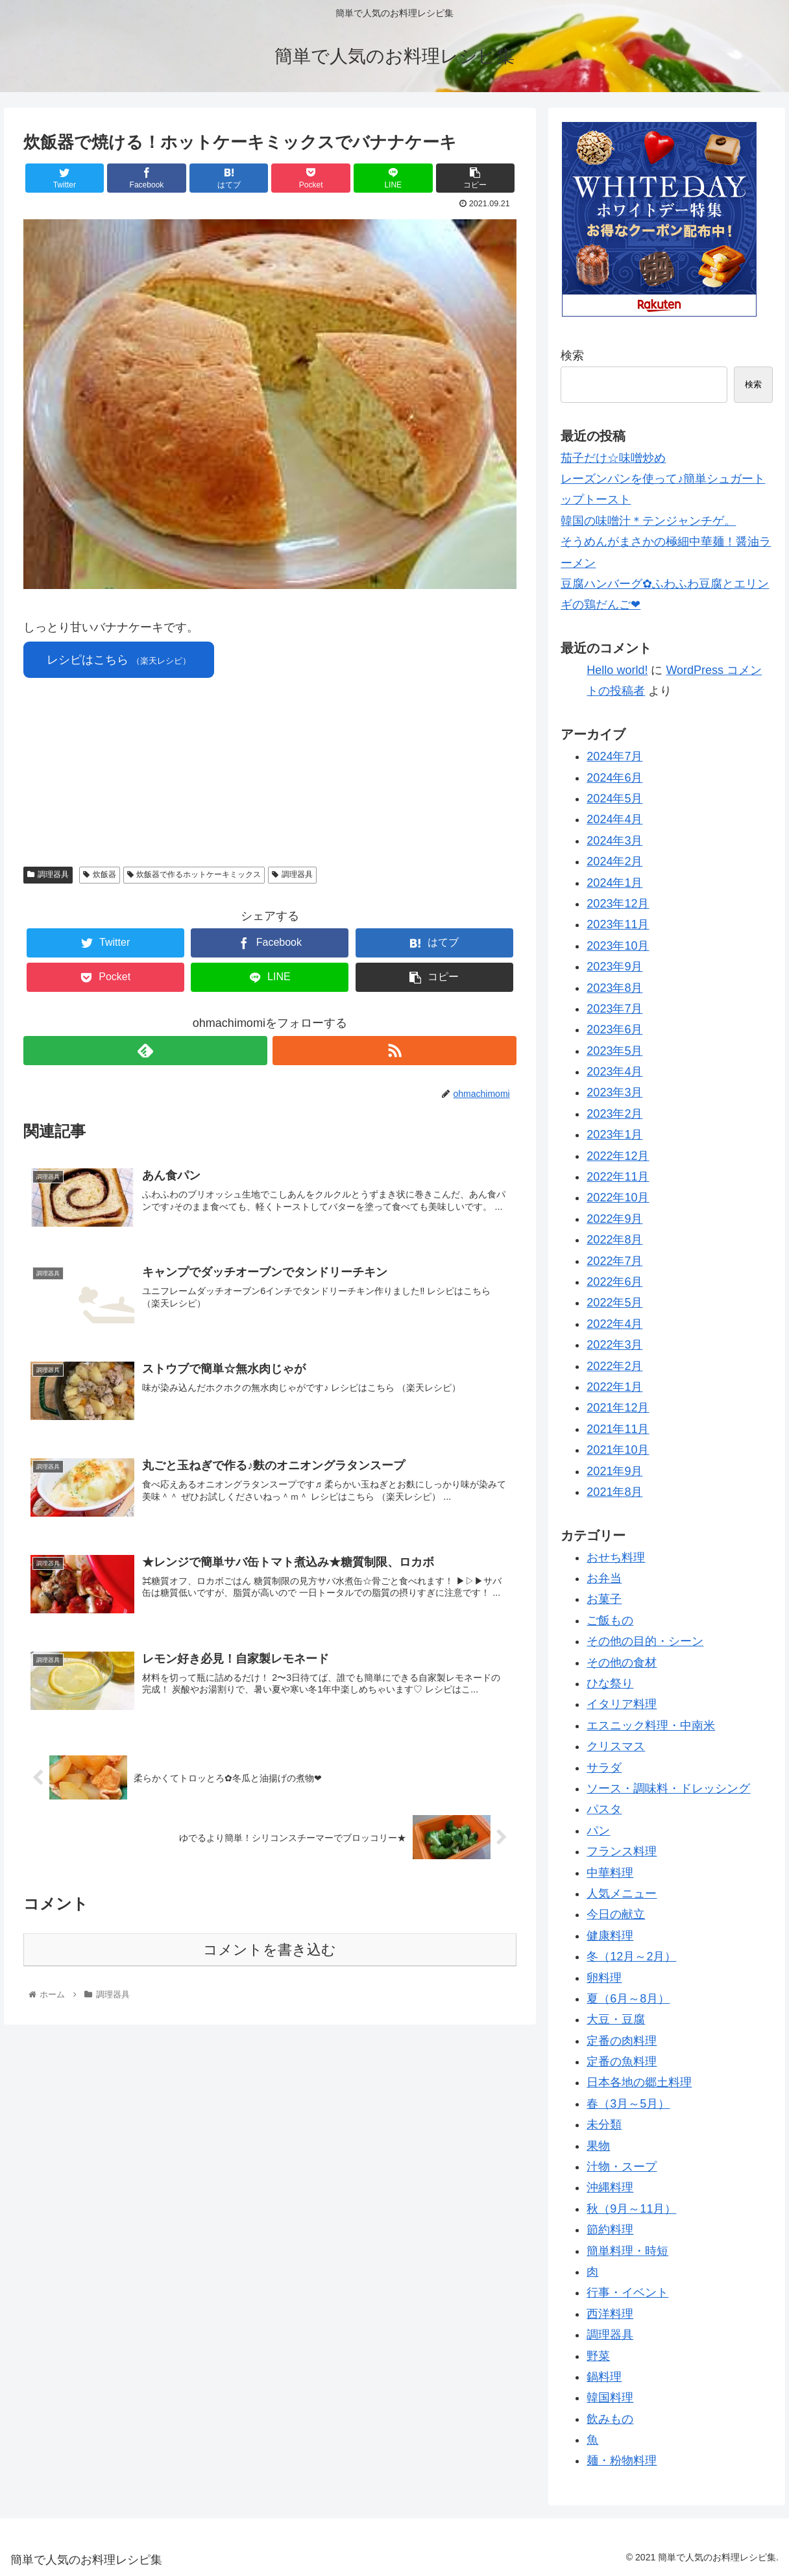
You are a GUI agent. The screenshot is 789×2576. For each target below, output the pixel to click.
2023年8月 (614, 987)
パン (598, 1830)
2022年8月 (614, 1239)
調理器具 (48, 874)
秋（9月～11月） (631, 2208)
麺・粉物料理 (622, 2460)
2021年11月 (618, 1429)
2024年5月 (614, 798)
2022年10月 (618, 1197)
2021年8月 (614, 1492)
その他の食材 (622, 1662)
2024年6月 (614, 777)
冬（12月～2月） (631, 1956)
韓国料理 (610, 2397)
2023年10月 (618, 945)
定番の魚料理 (622, 2061)
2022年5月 (614, 1302)
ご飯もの (610, 1620)
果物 (598, 2145)
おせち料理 (616, 1557)
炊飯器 (99, 874)
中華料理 (610, 1872)
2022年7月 (614, 1261)
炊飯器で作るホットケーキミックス (194, 874)
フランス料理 (622, 1851)
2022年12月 (618, 1156)
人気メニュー (622, 1893)
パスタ (604, 1809)
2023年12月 (618, 903)
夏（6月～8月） (628, 1998)
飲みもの (610, 2419)
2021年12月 (618, 1407)
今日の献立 (616, 1914)
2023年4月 (614, 1071)
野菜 (598, 2356)
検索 (572, 355)
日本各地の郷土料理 (639, 2082)
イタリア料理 (622, 1704)
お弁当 (604, 1578)
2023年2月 (614, 1113)
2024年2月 (614, 861)
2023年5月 (614, 1050)
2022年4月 (614, 1324)
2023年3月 (614, 1092)
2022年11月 (618, 1176)
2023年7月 (614, 1008)
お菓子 (604, 1599)
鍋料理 (604, 2376)
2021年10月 (618, 1449)
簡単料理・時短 (627, 2251)
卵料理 (604, 1977)
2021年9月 (614, 1471)
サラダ (604, 1767)
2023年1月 (614, 1134)
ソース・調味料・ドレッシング (668, 1788)
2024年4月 (614, 819)
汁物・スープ (622, 2166)
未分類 (604, 2124)
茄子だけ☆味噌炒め (613, 457)
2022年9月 (614, 1218)
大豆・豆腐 (616, 2019)
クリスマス (616, 1746)
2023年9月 (614, 966)
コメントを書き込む (269, 1950)
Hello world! (617, 670)
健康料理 (610, 1935)
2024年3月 (614, 840)
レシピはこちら (119, 659)
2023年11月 (618, 924)
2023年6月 (614, 1029)
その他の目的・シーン (645, 1641)
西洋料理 (610, 2313)
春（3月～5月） (628, 2103)
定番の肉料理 (622, 2040)
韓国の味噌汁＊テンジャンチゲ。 (648, 520)
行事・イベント (627, 2292)
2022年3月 (614, 1344)
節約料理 (610, 2229)
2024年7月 (614, 756)
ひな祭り (610, 1683)
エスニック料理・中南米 (651, 1725)
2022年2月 (614, 1366)
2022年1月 (614, 1386)
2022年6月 (614, 1281)
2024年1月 (614, 882)
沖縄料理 (610, 2187)
